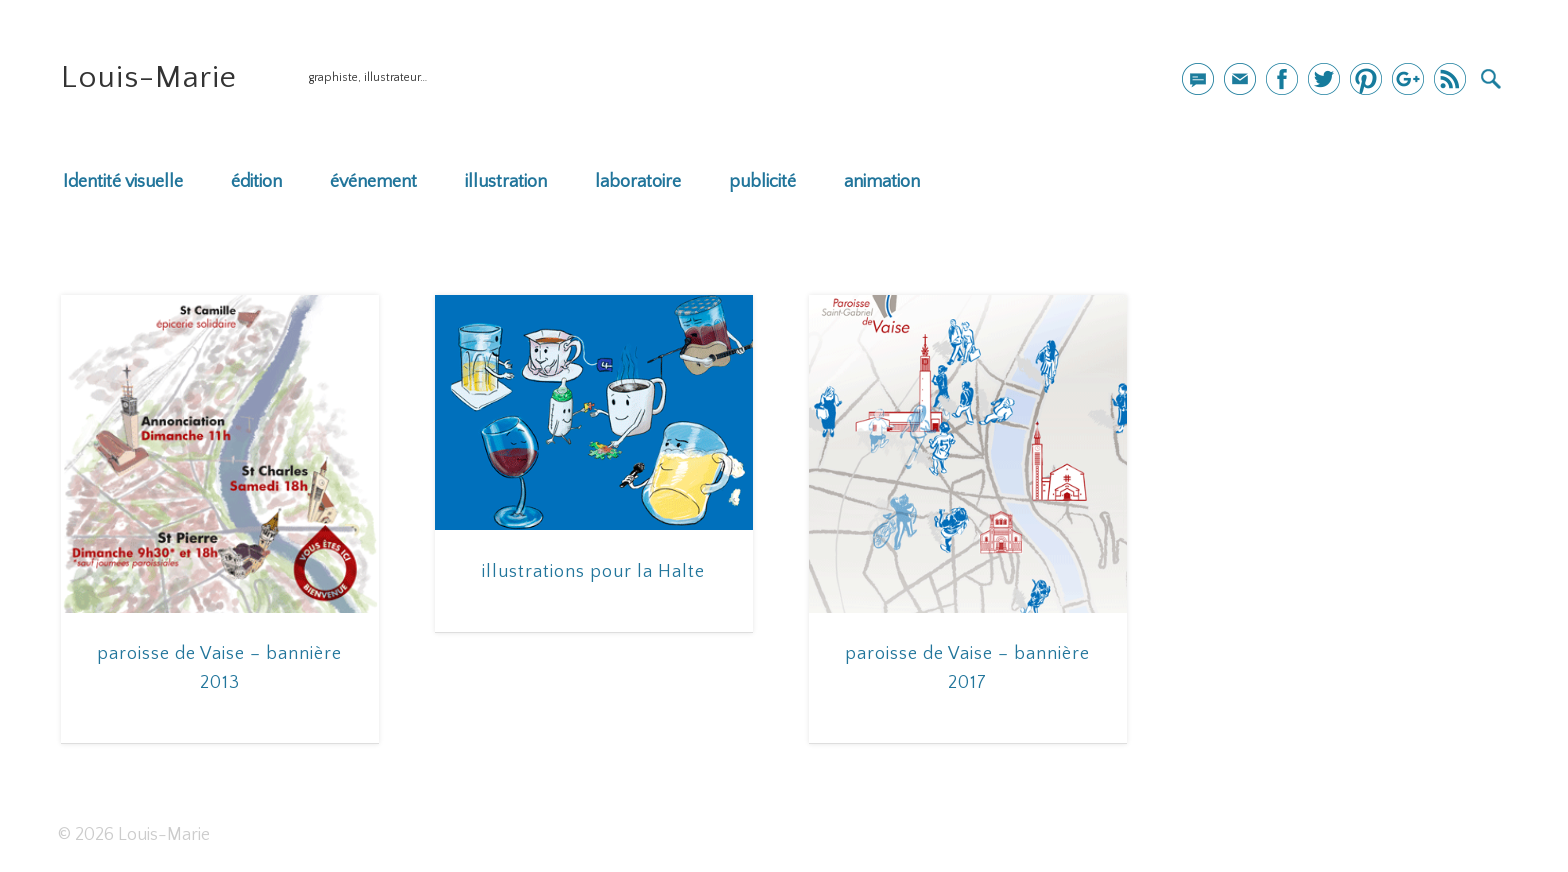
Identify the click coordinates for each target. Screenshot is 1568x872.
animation (882, 182)
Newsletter (1240, 79)
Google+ (1408, 79)
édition (256, 182)
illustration (506, 182)
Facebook (1282, 79)
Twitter (1324, 79)
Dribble (1450, 79)
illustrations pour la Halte (593, 572)
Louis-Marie (149, 77)
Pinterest (1366, 79)
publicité (762, 182)
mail (1198, 79)
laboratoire (638, 182)
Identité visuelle (123, 182)
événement (373, 182)
